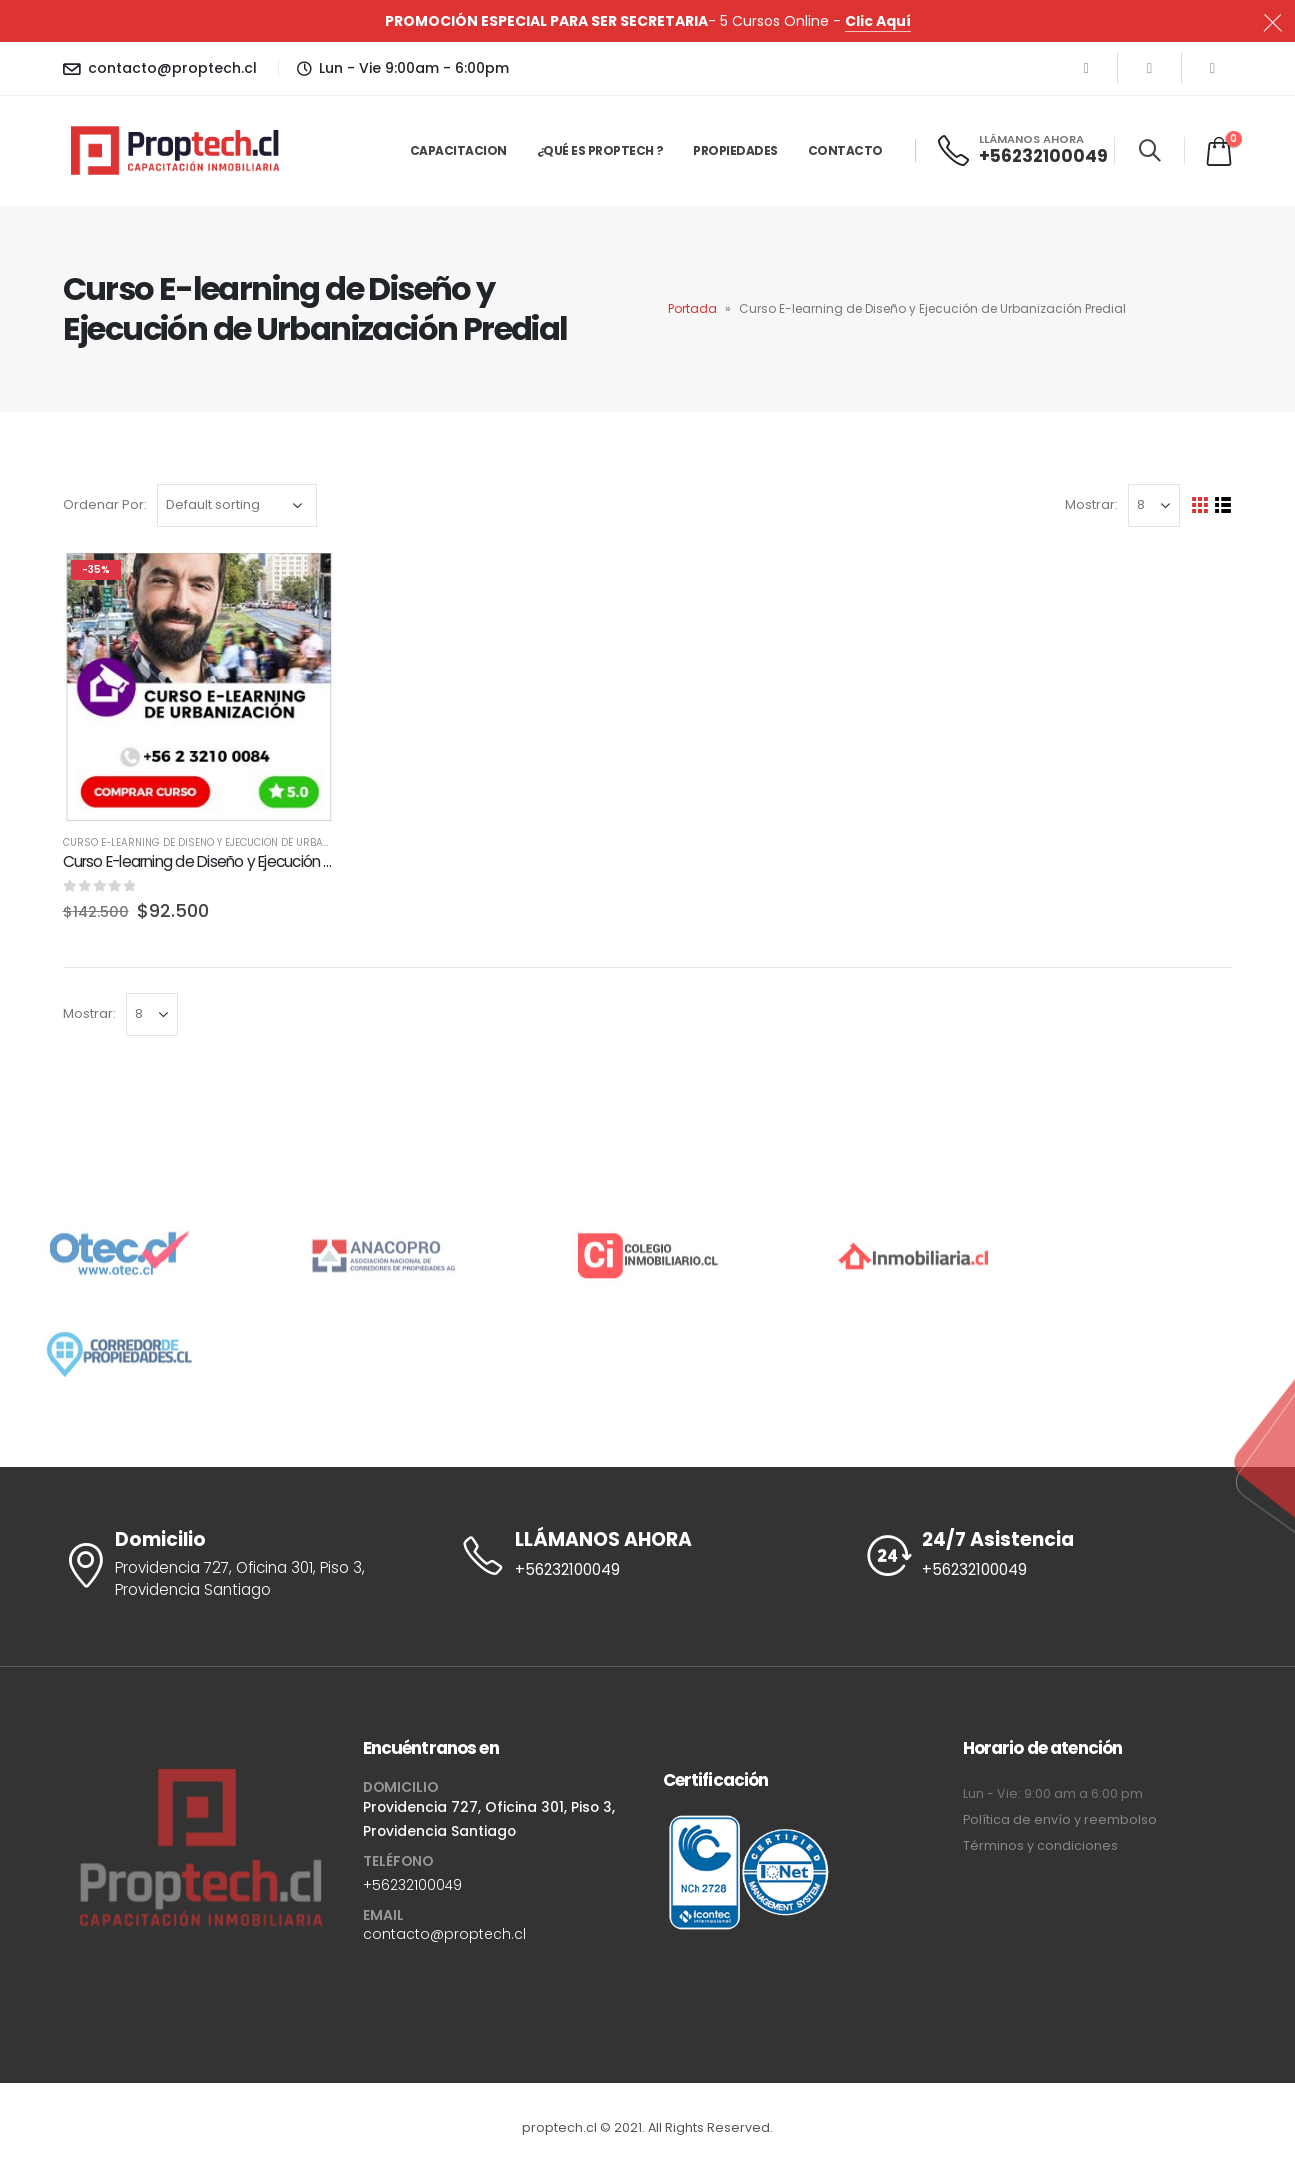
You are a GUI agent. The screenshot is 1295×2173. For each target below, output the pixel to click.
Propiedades (735, 150)
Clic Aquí (878, 21)
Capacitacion (458, 150)
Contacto (845, 150)
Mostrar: (1091, 504)
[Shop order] (237, 505)
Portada (692, 308)
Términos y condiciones (1040, 1845)
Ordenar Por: (105, 504)
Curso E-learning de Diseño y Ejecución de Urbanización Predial (238, 842)
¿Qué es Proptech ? (600, 150)
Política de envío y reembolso (1060, 1819)
